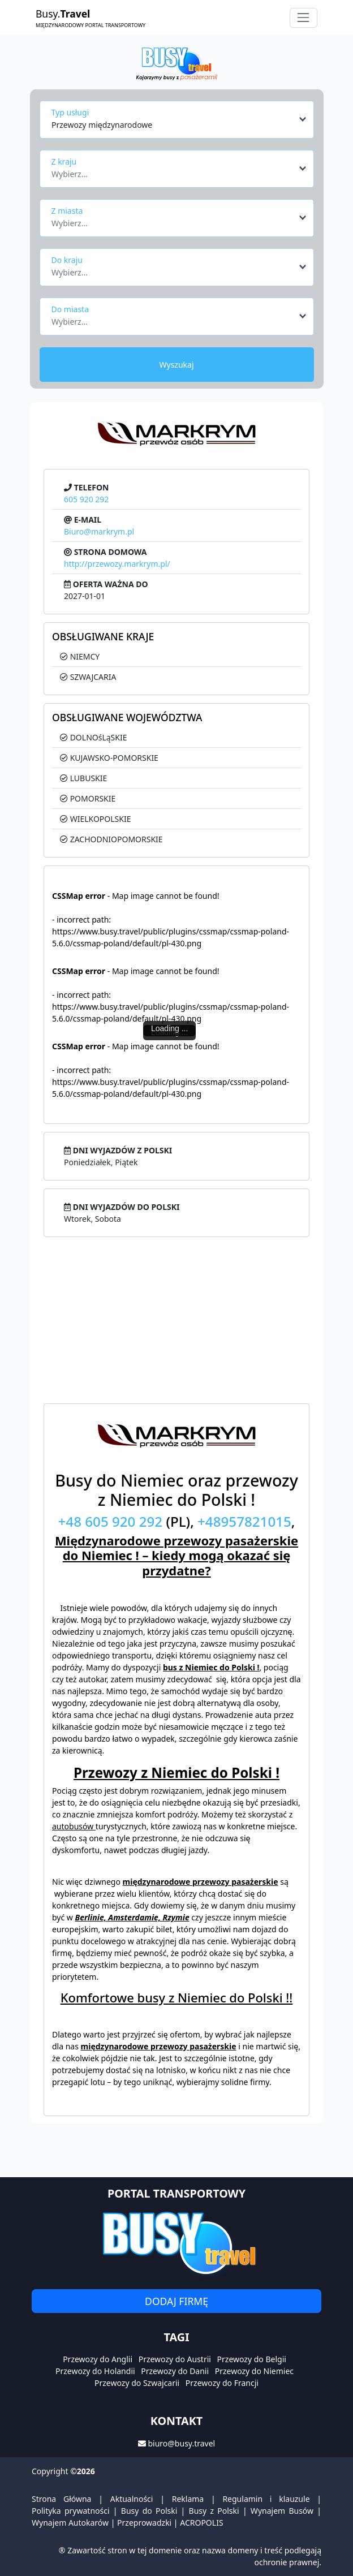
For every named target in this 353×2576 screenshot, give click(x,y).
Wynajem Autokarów (70, 2522)
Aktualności (131, 2498)
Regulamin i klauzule (265, 2498)
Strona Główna (61, 2498)
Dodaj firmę (176, 2301)
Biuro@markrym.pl (99, 531)
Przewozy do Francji (222, 2382)
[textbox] (173, 171)
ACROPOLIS (201, 2522)
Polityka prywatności (71, 2510)
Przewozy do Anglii (97, 2359)
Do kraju (67, 260)
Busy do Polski (149, 2510)
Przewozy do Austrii (175, 2359)
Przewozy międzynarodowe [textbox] (101, 124)
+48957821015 (244, 1521)
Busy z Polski (214, 2510)
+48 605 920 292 (110, 1521)
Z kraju (64, 161)
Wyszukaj (176, 364)
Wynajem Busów (282, 2510)
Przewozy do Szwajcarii (136, 2382)
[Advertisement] (176, 1324)
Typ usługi (70, 112)
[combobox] (179, 119)
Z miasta (67, 210)
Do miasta (70, 309)
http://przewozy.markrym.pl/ (117, 563)
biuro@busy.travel (181, 2443)
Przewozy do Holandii (95, 2371)
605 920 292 (86, 499)
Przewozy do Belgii (251, 2359)
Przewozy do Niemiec (254, 2371)
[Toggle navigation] (303, 18)
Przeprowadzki (144, 2522)
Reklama (188, 2498)
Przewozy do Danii (175, 2371)
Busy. (90, 18)
